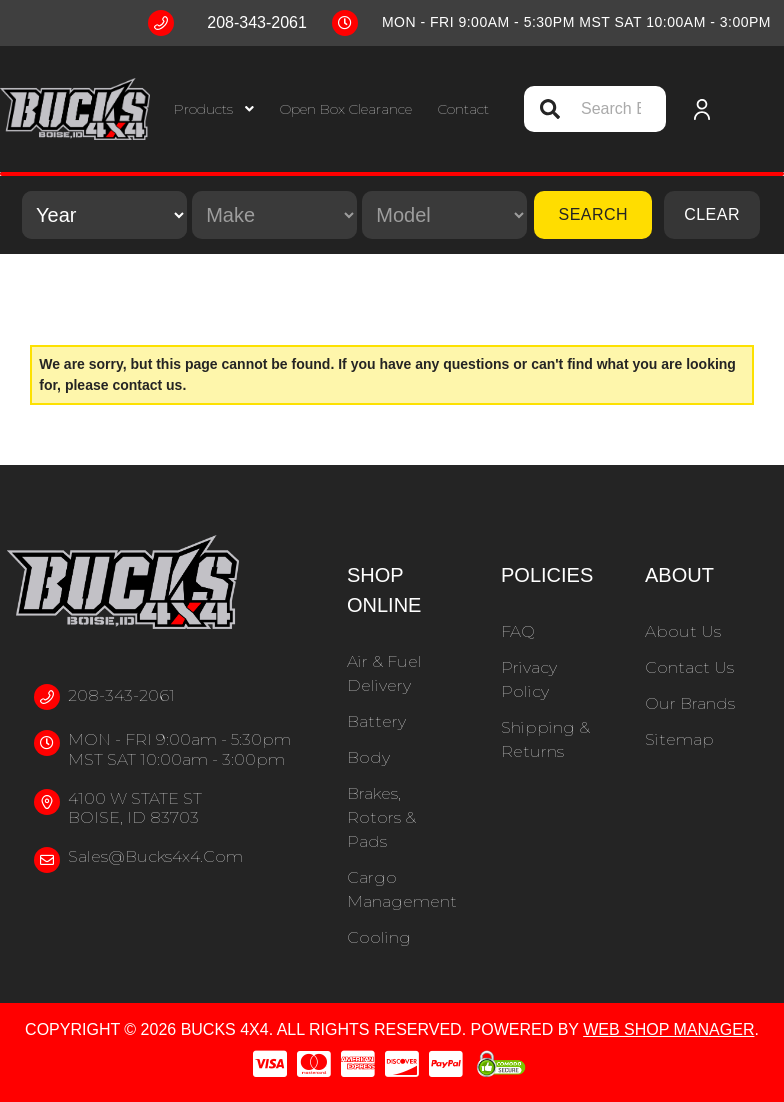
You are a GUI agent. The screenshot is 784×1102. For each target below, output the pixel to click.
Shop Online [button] (384, 590)
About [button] (679, 575)
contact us (147, 385)
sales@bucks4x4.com (155, 856)
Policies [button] (547, 575)
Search (593, 214)
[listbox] (104, 215)
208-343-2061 (121, 695)
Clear (712, 214)
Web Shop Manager (668, 1029)
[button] (214, 109)
